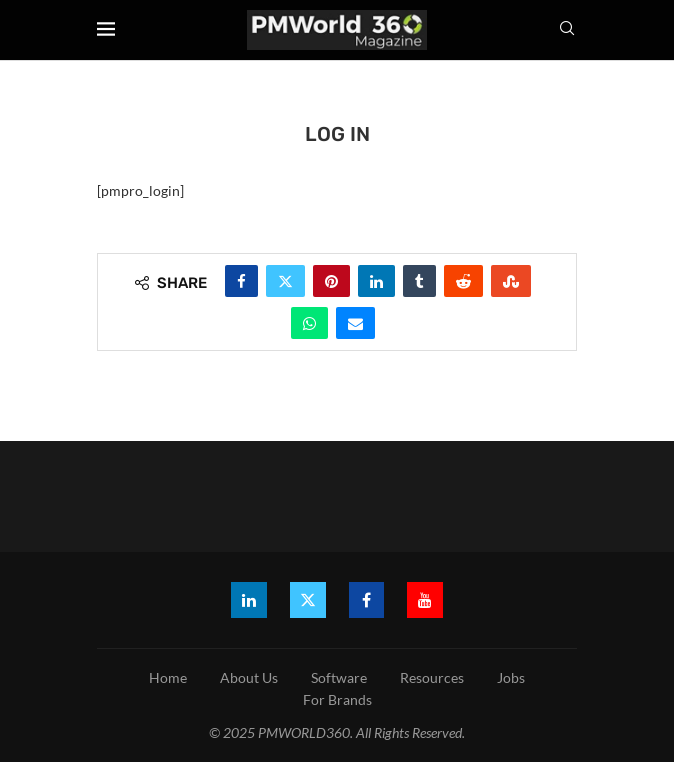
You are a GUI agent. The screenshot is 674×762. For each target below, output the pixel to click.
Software (339, 677)
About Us (249, 677)
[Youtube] (426, 600)
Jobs (511, 677)
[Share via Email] (355, 323)
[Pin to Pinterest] (331, 281)
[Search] (567, 29)
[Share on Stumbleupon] (511, 281)
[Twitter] (308, 600)
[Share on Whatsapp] (309, 323)
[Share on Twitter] (285, 281)
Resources (432, 677)
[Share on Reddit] (463, 281)
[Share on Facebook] (241, 281)
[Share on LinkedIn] (376, 281)
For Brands (337, 699)
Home (168, 677)
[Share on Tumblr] (419, 281)
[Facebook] (367, 600)
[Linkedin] (249, 600)
